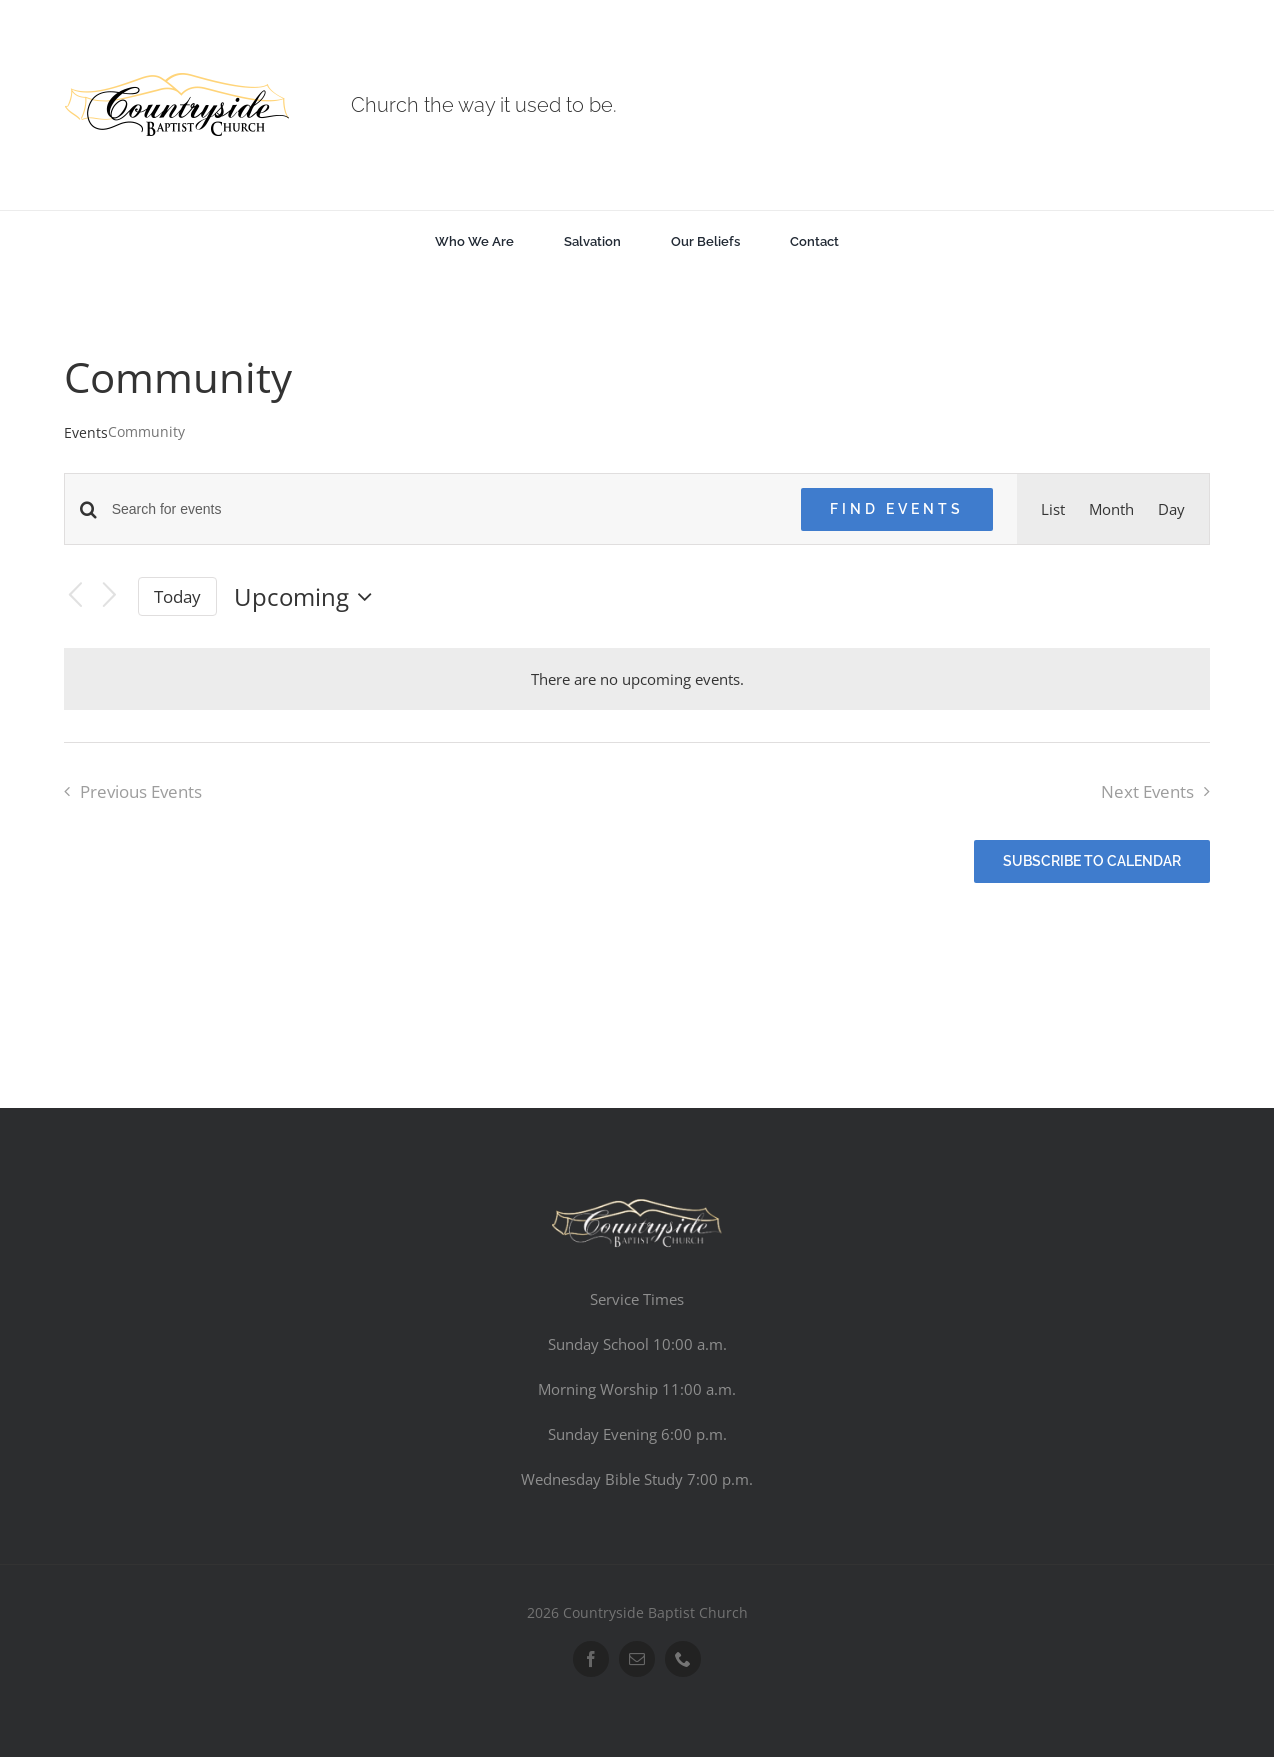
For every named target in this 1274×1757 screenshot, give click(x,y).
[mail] (637, 1659)
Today (177, 596)
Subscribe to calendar (1092, 861)
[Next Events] (109, 596)
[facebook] (591, 1659)
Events (86, 432)
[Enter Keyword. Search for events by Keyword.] (445, 509)
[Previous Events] (76, 596)
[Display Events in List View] (1053, 509)
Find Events (897, 509)
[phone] (683, 1659)
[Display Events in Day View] (1171, 509)
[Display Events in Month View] (1111, 509)
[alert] (637, 679)
